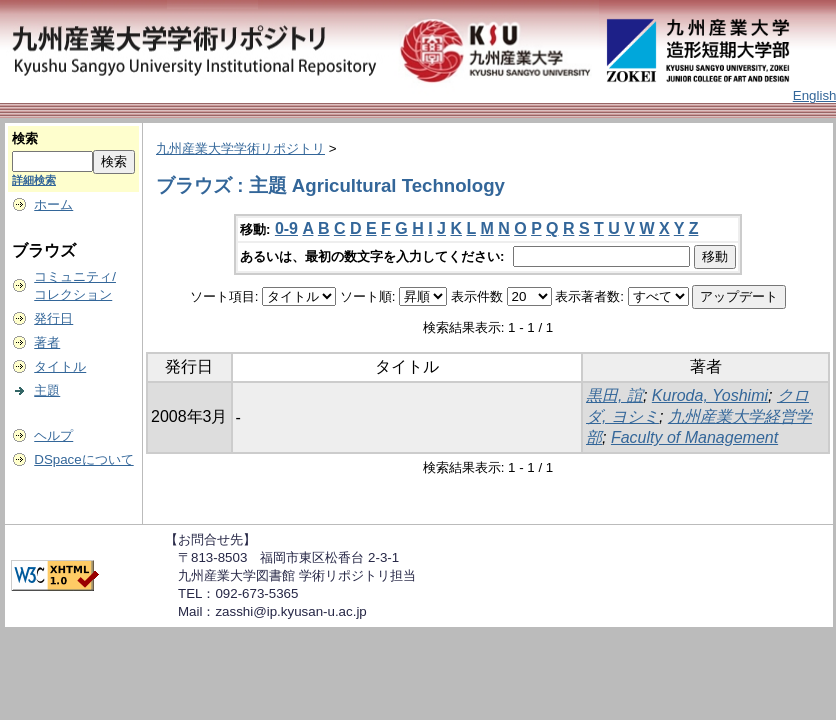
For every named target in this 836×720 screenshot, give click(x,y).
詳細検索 (34, 180)
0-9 (286, 228)
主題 (47, 390)
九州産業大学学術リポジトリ (240, 148)
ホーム (53, 204)
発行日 (53, 318)
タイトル (60, 366)
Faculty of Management (694, 437)
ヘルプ (53, 435)
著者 (47, 342)
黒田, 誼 (614, 395)
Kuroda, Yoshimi (710, 395)
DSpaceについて (83, 459)
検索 (25, 138)
